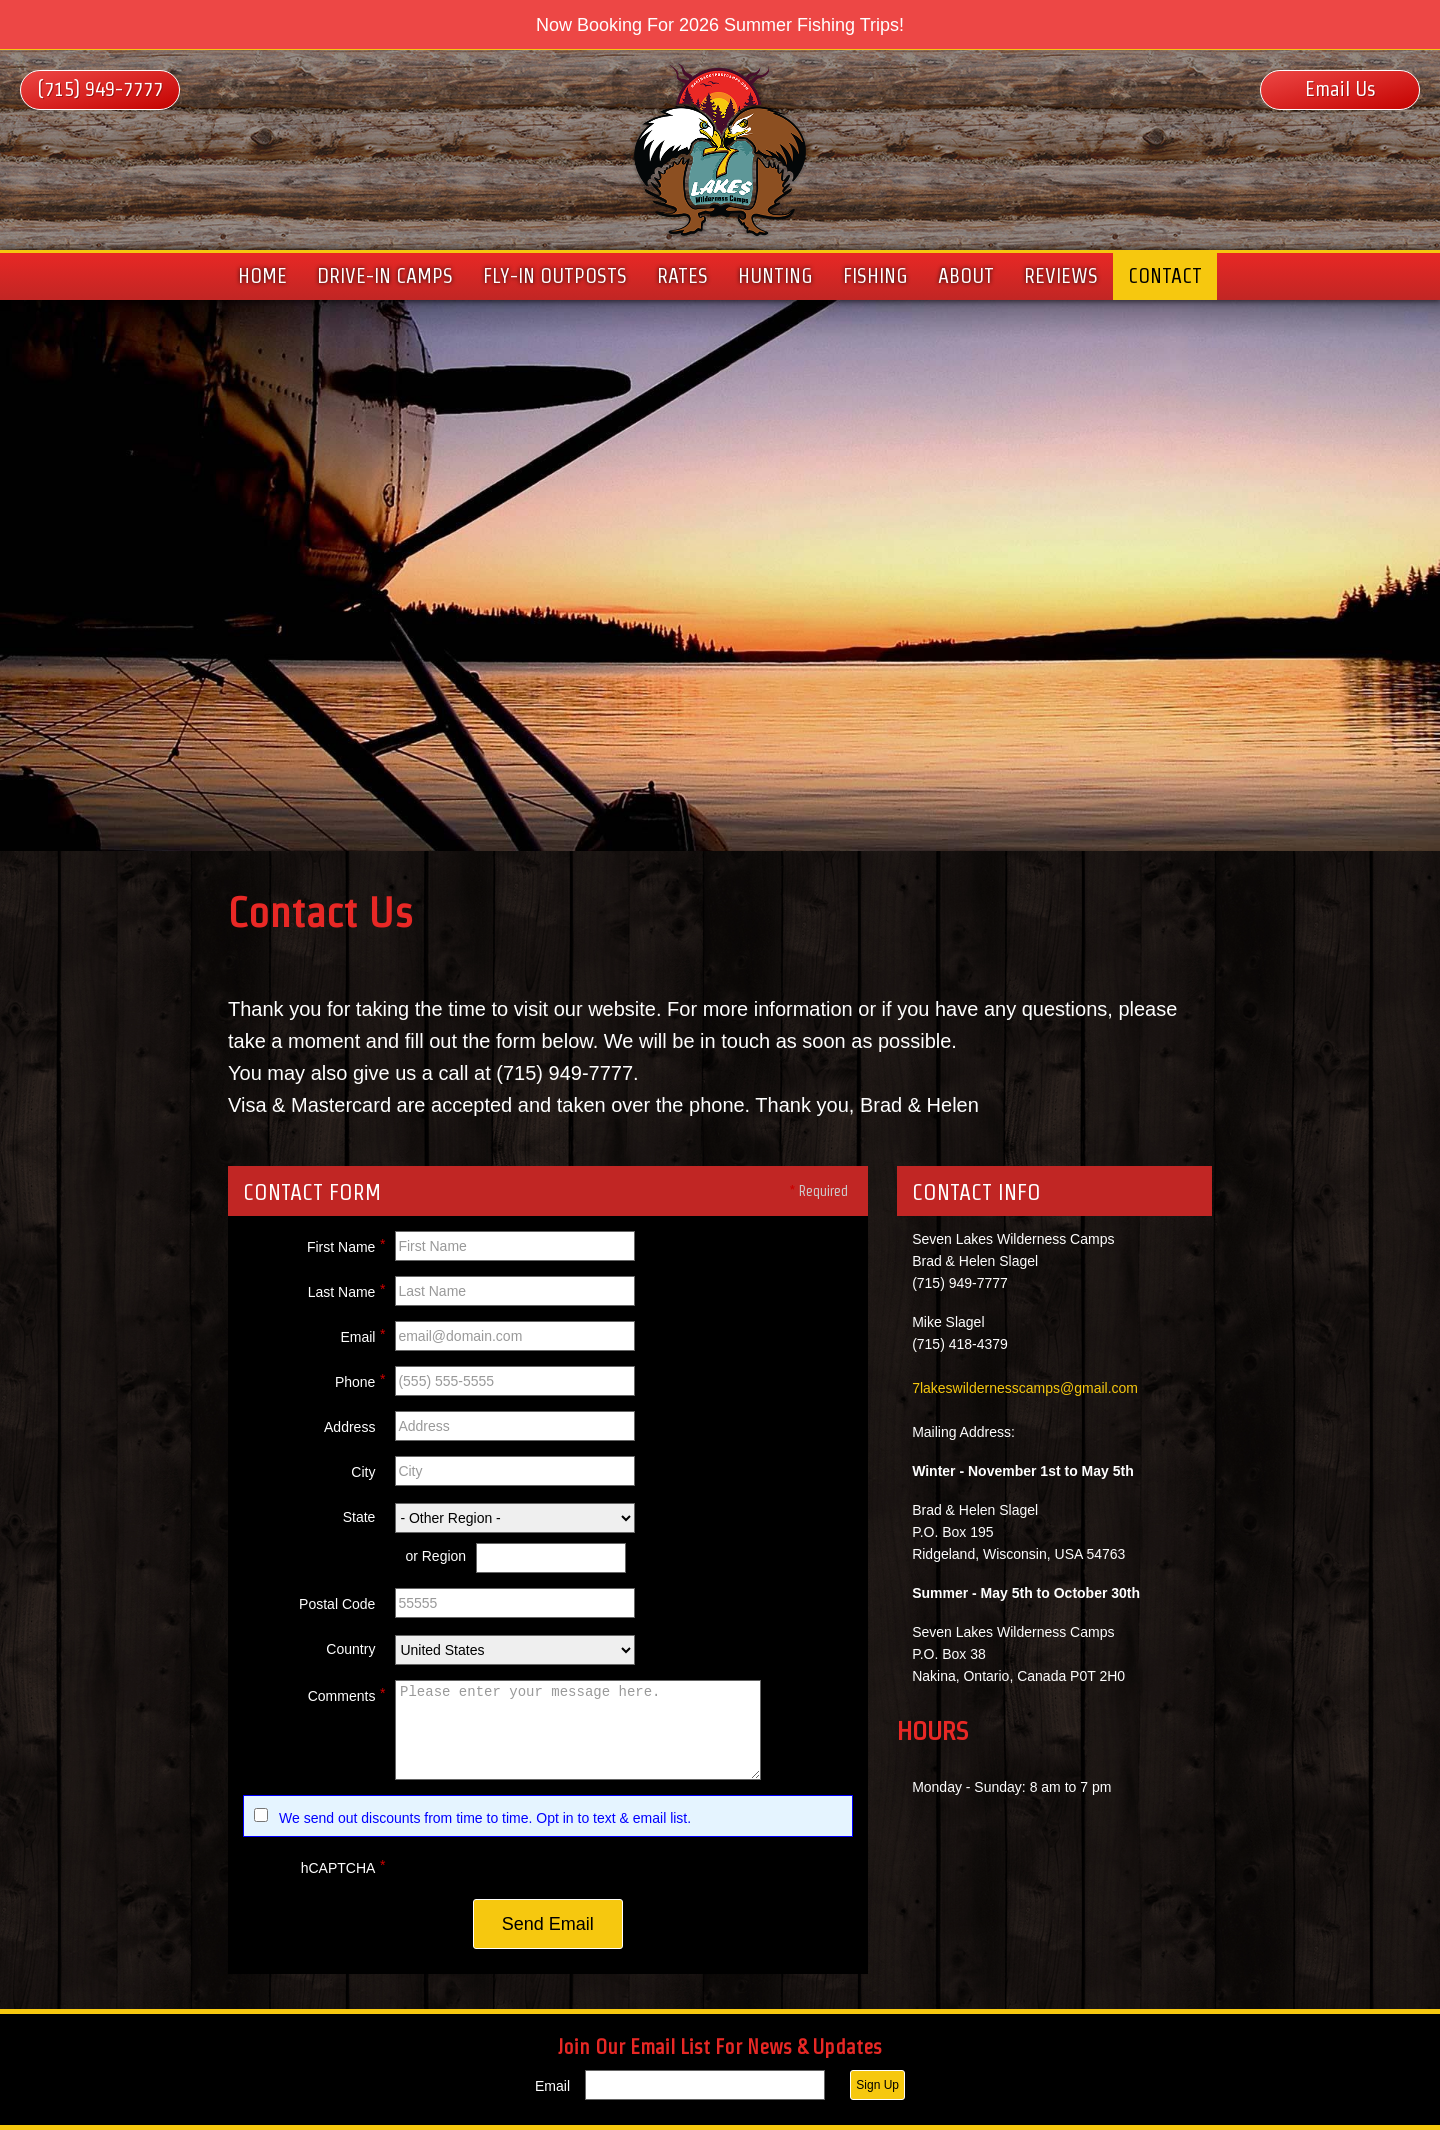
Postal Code (337, 1604)
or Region (435, 1556)
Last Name (347, 1289)
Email (362, 1334)
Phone (360, 1379)
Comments (347, 1693)
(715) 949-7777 (100, 89)
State (359, 1517)
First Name (346, 1244)
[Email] (705, 2085)
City (363, 1472)
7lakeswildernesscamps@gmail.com (1025, 1388)
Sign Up (877, 2085)
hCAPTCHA (343, 1865)
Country (350, 1649)
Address (349, 1427)
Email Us (1340, 89)
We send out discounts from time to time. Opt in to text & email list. (485, 1818)
